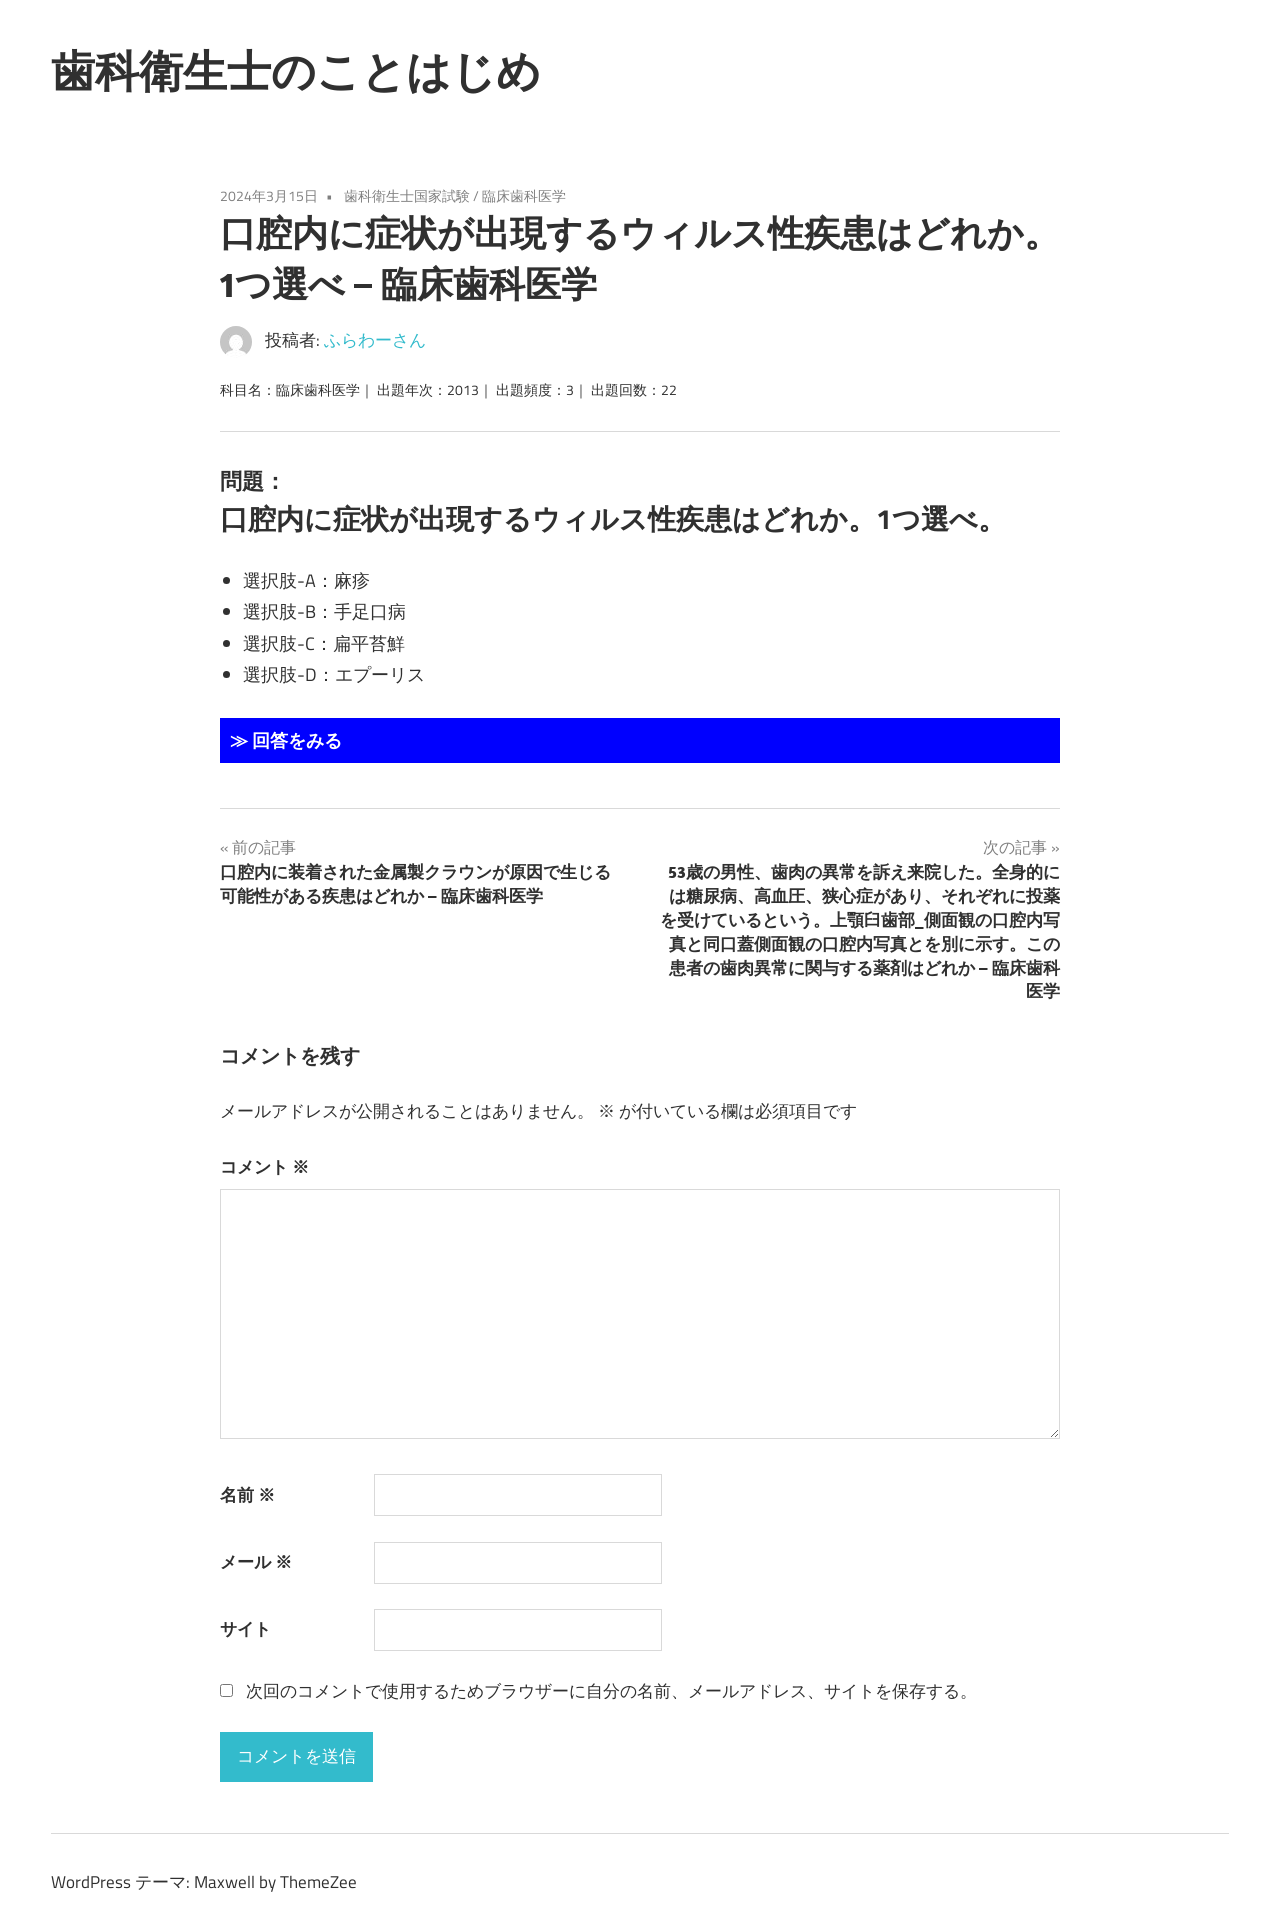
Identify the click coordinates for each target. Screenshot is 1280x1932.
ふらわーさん (375, 340)
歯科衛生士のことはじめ (296, 71)
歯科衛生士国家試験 (407, 195)
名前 (247, 1495)
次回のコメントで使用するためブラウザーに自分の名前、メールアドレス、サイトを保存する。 (611, 1691)
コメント (264, 1167)
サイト (245, 1629)
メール (256, 1562)
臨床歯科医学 (524, 195)
